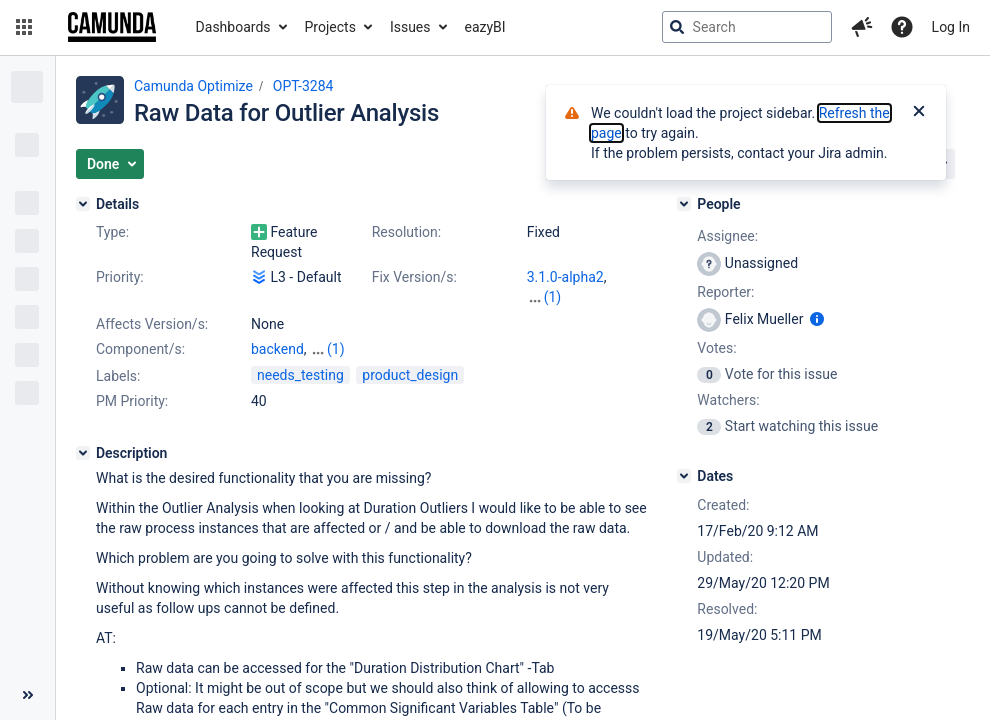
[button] (24, 27)
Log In (951, 27)
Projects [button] (330, 27)
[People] (684, 204)
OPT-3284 (303, 86)
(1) (553, 297)
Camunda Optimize (193, 86)
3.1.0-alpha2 (565, 277)
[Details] (83, 204)
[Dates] (684, 476)
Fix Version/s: (414, 277)
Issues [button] (410, 27)
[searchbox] (747, 27)
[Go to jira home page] (112, 27)
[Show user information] (817, 319)
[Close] (919, 113)
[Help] (902, 27)
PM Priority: (132, 401)
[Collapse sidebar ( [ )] (27, 695)
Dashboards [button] (233, 27)
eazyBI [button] (485, 27)
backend (277, 349)
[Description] (83, 453)
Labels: (118, 376)
